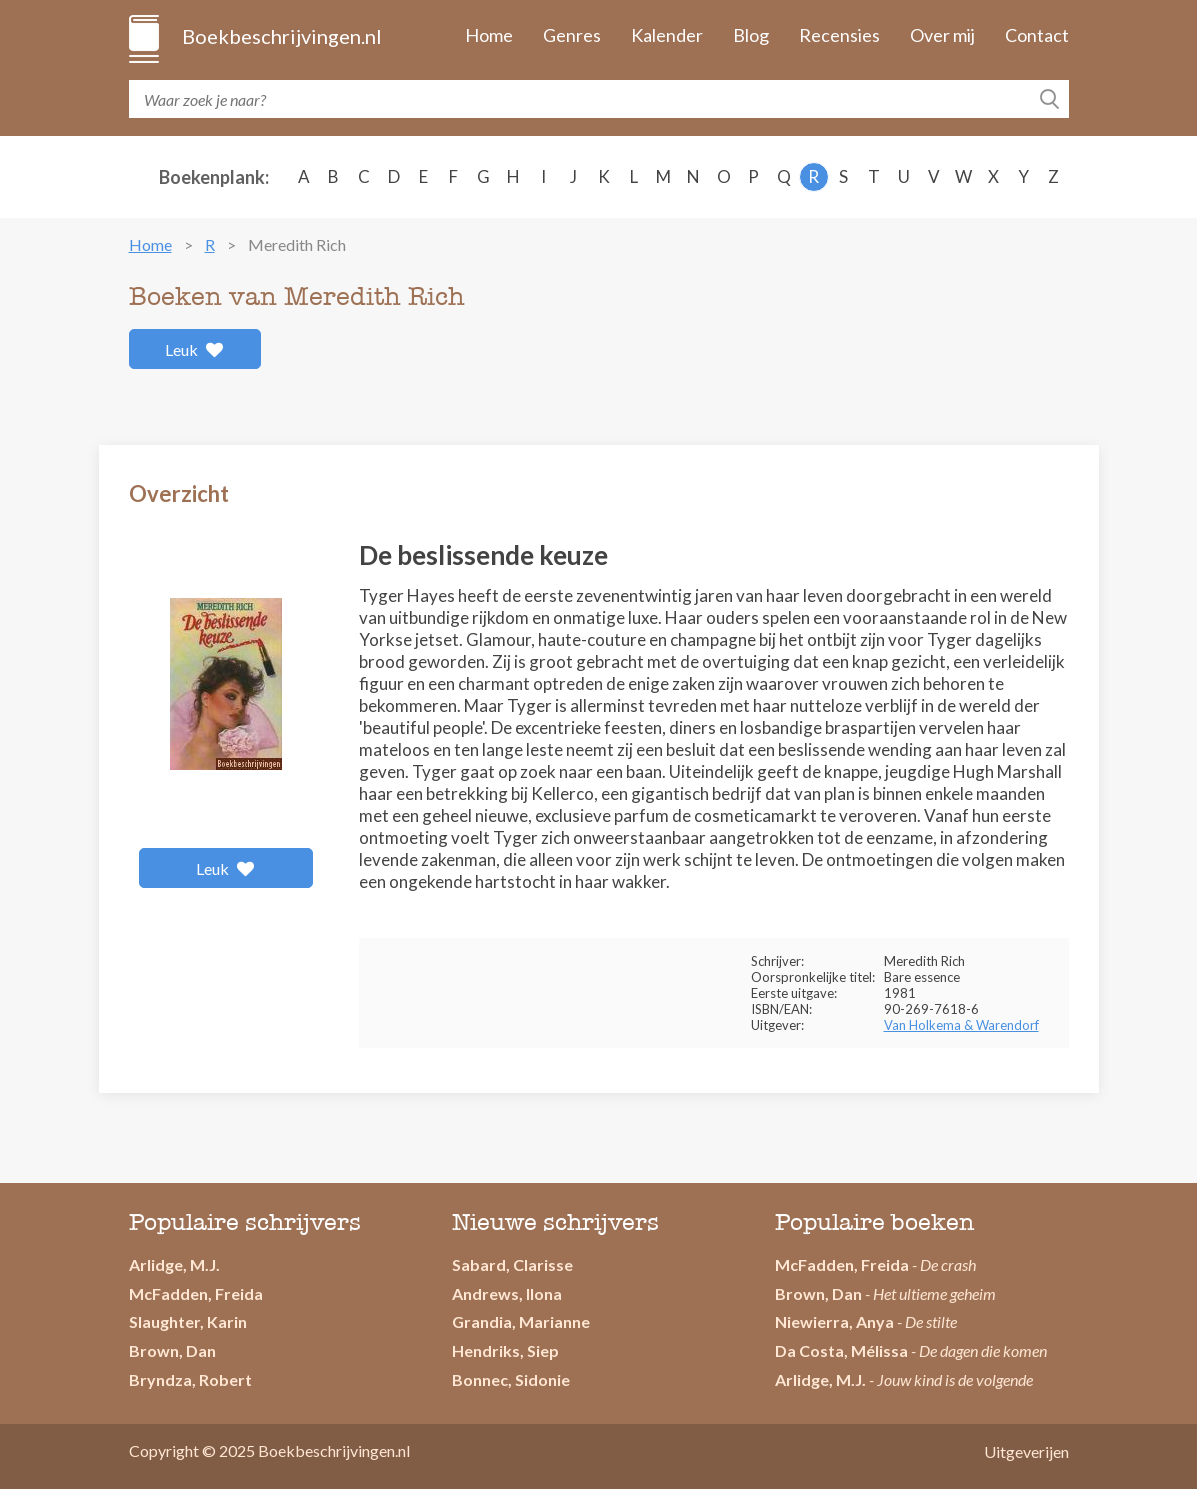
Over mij (942, 35)
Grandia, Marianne (521, 1321)
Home (489, 35)
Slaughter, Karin (188, 1321)
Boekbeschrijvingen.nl (280, 36)
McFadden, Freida (196, 1293)
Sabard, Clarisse (512, 1264)
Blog (751, 35)
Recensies (839, 35)
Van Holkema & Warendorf (961, 1025)
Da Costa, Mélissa (841, 1350)
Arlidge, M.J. (174, 1264)
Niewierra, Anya (834, 1321)
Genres (572, 35)
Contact (1037, 35)
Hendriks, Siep (505, 1350)
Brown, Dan (172, 1350)
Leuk (194, 349)
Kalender (667, 35)
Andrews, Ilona (507, 1293)
